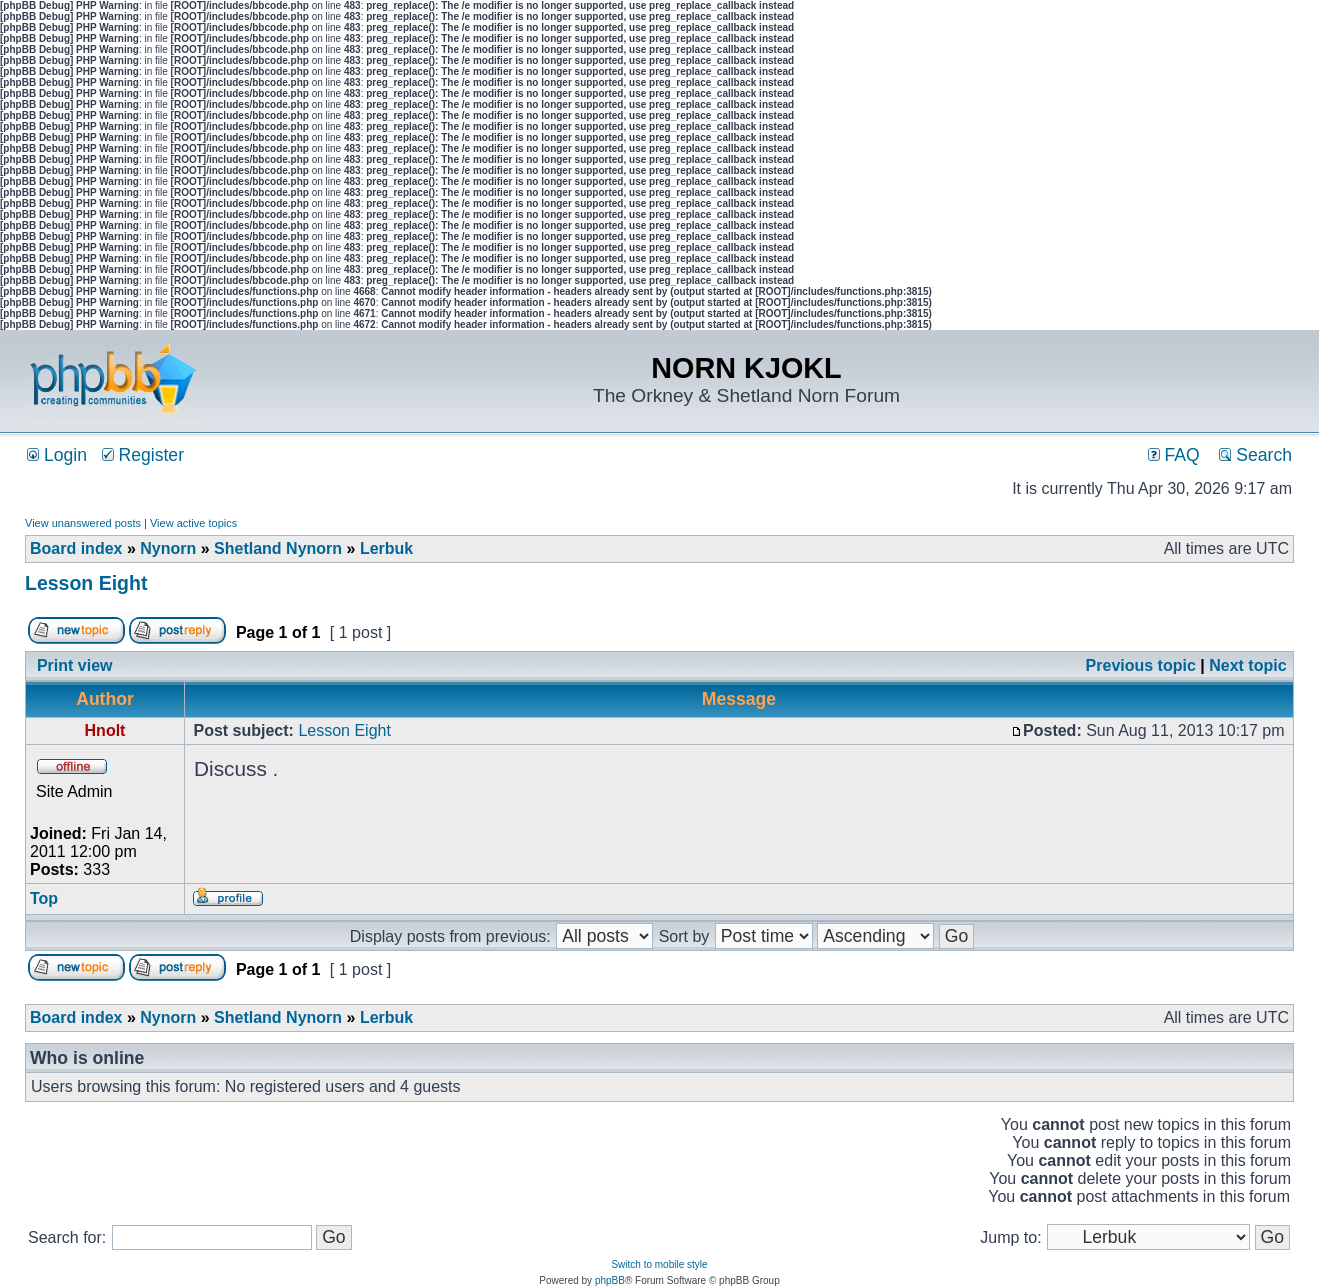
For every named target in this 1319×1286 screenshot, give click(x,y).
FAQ (1174, 455)
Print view (75, 665)
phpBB (610, 1280)
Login (57, 455)
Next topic (1247, 665)
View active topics (193, 523)
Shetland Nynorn (278, 548)
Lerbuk (386, 548)
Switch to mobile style (659, 1264)
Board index (76, 548)
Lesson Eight (86, 583)
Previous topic (1141, 665)
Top (44, 898)
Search (1255, 455)
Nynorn (168, 548)
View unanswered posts (83, 523)
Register (143, 455)
